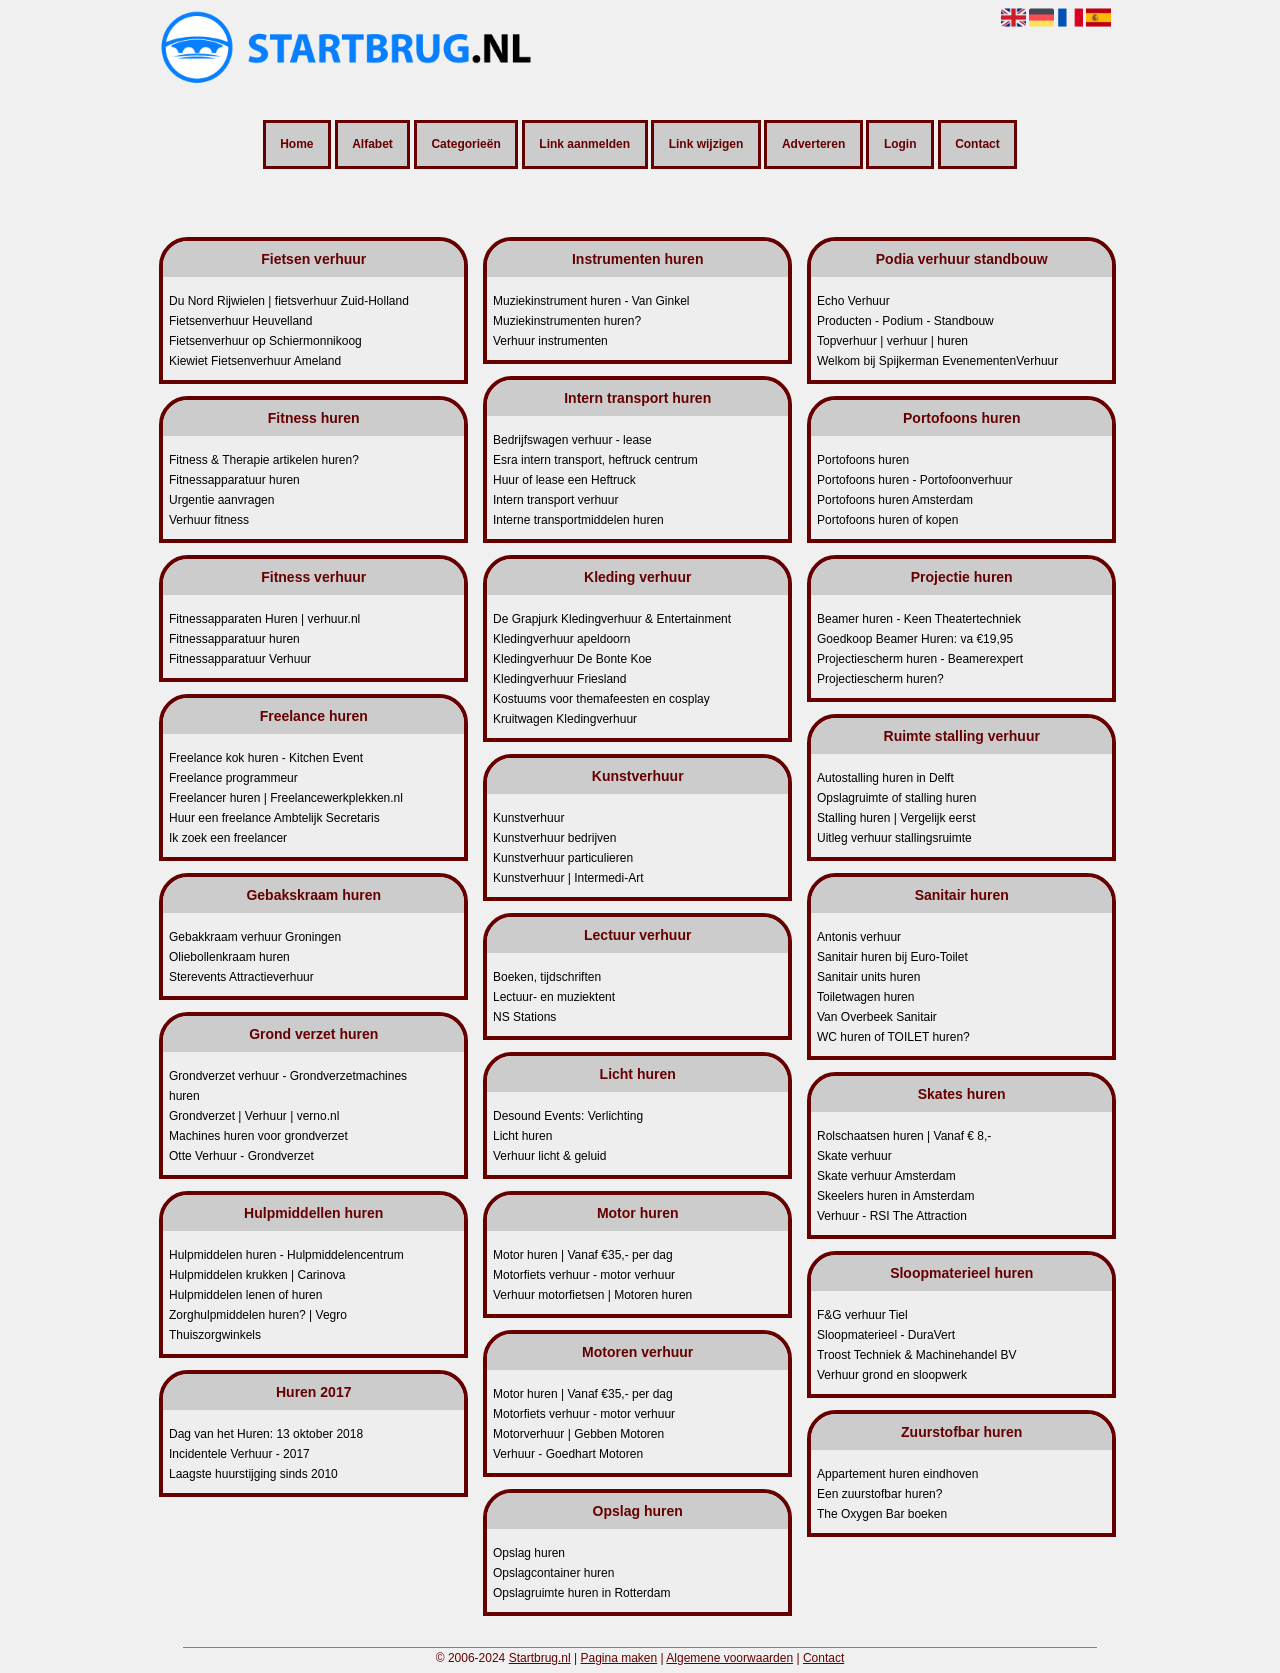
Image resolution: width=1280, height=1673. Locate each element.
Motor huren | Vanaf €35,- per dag (583, 1255)
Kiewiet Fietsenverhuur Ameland (255, 361)
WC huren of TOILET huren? (893, 1037)
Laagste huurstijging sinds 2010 (253, 1474)
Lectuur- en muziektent (554, 997)
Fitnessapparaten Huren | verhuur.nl (264, 619)
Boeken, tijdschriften (547, 977)
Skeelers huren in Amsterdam (895, 1196)
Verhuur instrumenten (550, 341)
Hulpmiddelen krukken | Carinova (257, 1275)
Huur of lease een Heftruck (564, 480)
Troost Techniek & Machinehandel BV (916, 1355)
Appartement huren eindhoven (897, 1474)
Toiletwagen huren (865, 997)
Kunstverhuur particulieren (563, 858)
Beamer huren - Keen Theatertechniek (919, 619)
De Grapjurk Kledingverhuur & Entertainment (612, 619)
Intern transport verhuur (555, 500)
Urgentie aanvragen (221, 500)
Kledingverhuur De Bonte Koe (572, 659)
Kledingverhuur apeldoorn (561, 639)
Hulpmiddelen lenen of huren (245, 1295)
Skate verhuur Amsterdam (886, 1176)
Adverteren (813, 145)
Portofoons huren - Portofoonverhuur (914, 480)
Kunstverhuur (528, 818)
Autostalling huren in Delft (885, 778)
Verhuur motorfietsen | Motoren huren (592, 1295)
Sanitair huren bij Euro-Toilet (892, 957)
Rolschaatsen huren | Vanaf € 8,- (904, 1136)
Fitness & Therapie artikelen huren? (264, 460)
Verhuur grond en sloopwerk (892, 1375)
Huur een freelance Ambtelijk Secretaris (274, 818)
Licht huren (522, 1136)
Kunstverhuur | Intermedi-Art (568, 878)
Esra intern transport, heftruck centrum (595, 460)
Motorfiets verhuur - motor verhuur (584, 1275)
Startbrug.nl (540, 1658)
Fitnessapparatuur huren (234, 480)
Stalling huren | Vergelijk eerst (896, 818)
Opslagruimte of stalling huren (896, 798)
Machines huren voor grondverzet (258, 1136)
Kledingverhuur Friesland (559, 679)
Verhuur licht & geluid (549, 1156)
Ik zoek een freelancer (228, 838)
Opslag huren (529, 1553)
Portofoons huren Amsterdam (895, 500)
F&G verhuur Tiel (862, 1315)
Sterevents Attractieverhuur (241, 977)
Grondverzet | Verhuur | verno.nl (254, 1116)
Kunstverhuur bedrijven (554, 838)
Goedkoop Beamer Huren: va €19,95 (915, 639)
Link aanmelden (584, 145)
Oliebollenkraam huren (229, 957)
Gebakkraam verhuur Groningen (255, 937)
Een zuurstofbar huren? (879, 1494)
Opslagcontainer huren (553, 1573)
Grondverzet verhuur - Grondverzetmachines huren (288, 1086)
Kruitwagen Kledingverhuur (565, 719)
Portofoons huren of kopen (887, 520)
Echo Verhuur (853, 301)
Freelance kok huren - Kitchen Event (266, 758)
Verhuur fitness (209, 520)
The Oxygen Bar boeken (882, 1514)
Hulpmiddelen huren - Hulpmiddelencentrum (286, 1255)
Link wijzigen (706, 145)
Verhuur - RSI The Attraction (892, 1216)
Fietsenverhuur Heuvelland (240, 321)
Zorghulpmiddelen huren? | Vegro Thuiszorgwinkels (258, 1325)
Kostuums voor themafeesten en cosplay (601, 699)
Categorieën (465, 145)
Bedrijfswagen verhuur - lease (572, 440)
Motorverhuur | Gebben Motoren (578, 1434)
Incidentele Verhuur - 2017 (239, 1454)
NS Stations (524, 1017)
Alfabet (372, 145)
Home (296, 145)
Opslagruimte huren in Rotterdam (581, 1593)
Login (900, 145)
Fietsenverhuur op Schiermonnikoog (265, 341)
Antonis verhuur (859, 937)
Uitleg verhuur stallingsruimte (894, 838)
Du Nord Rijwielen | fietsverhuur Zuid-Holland (289, 301)
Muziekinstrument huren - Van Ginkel (591, 301)
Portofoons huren (863, 460)
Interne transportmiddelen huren (578, 520)
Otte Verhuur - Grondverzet (241, 1156)
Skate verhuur (854, 1156)
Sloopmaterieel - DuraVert (886, 1335)
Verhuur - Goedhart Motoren (568, 1454)
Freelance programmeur (233, 778)
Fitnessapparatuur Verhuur (240, 659)
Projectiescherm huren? (880, 679)
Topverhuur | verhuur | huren (892, 341)
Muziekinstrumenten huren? (567, 321)
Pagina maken (618, 1658)
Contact (977, 145)
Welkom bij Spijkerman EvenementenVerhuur (937, 361)
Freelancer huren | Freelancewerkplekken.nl (286, 798)
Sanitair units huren (868, 977)
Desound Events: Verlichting (568, 1116)
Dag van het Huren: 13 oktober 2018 (266, 1434)
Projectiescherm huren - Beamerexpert (920, 659)
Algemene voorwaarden (729, 1658)
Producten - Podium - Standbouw (905, 321)
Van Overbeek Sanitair (877, 1017)
